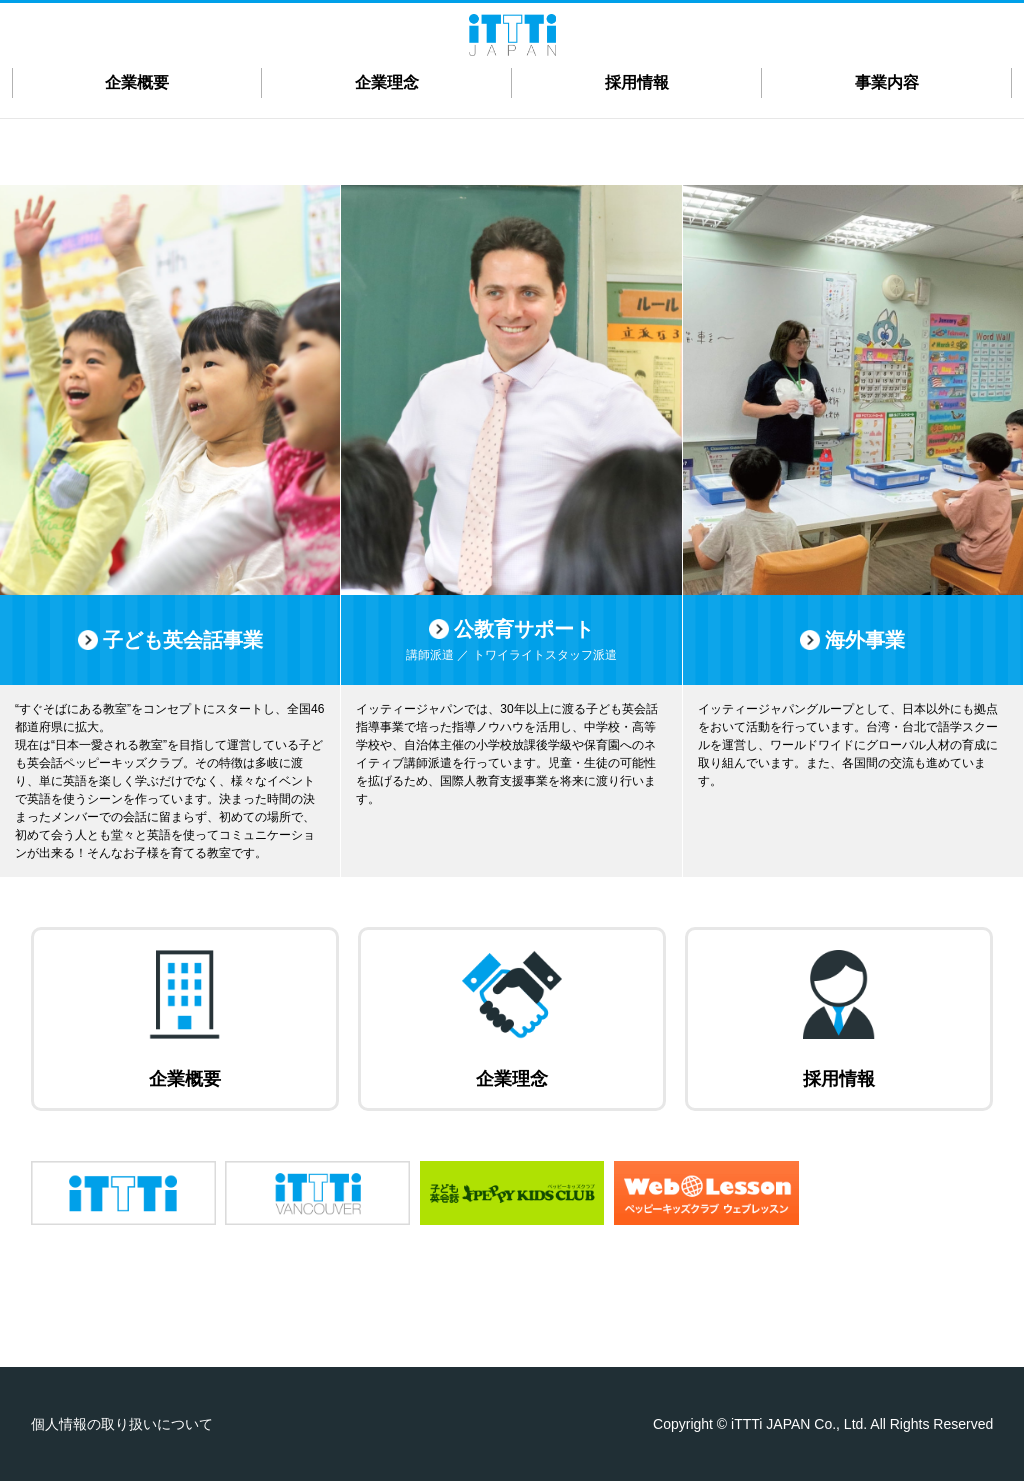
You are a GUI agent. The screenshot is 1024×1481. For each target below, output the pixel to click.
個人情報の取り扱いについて (122, 1424)
